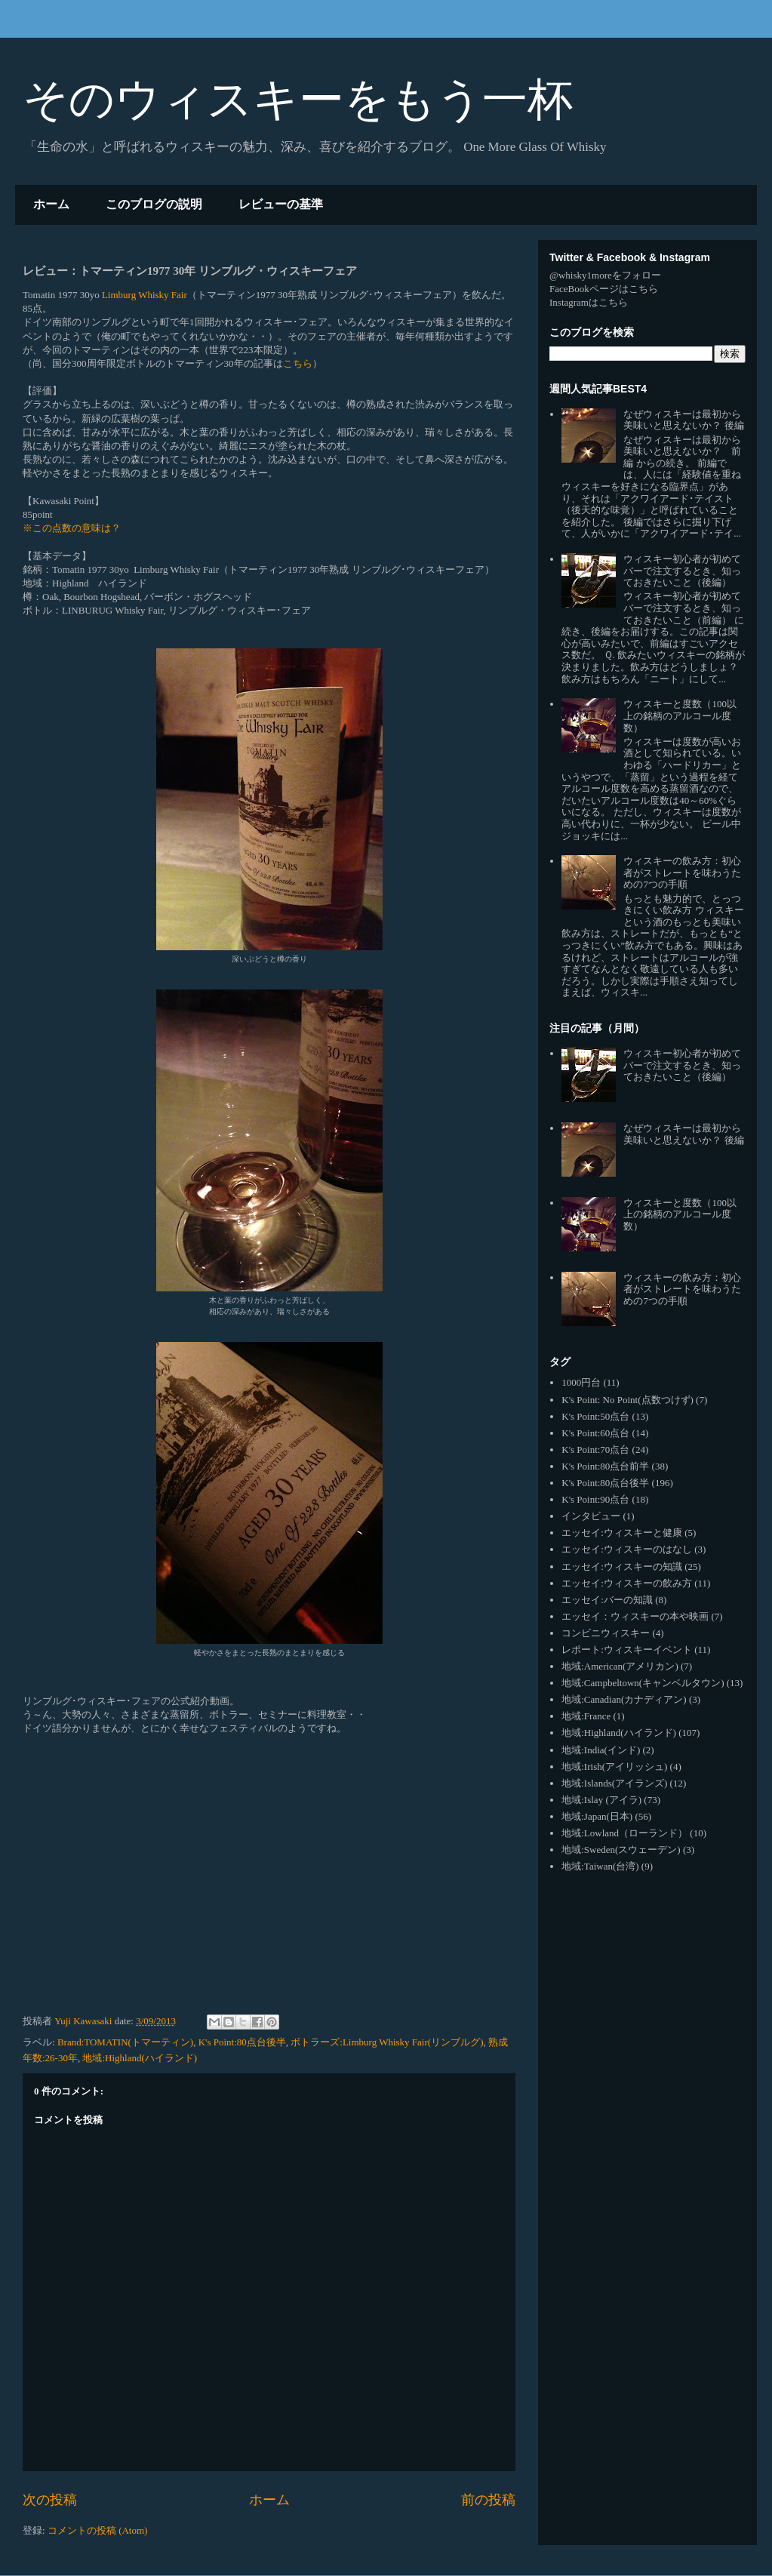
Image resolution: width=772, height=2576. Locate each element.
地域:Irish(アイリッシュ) (614, 1766)
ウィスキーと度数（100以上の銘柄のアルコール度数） (680, 715)
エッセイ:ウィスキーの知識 (621, 1566)
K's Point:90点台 (595, 1499)
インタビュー (590, 1516)
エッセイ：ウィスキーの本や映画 (635, 1616)
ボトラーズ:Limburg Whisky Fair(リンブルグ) (387, 2042)
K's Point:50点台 (595, 1416)
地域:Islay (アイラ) (601, 1799)
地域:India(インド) (600, 1750)
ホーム (51, 204)
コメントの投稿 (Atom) (98, 2530)
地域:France (586, 1716)
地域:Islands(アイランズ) (614, 1783)
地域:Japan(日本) (596, 1816)
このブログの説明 (154, 204)
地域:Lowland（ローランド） (624, 1833)
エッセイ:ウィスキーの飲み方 (626, 1583)
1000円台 (581, 1382)
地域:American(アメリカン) (619, 1666)
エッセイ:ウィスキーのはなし (626, 1549)
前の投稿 (488, 2499)
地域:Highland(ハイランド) (139, 2058)
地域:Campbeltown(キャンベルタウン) (642, 1682)
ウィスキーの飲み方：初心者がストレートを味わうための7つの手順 (682, 872)
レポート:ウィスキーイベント (626, 1649)
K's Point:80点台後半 (242, 2042)
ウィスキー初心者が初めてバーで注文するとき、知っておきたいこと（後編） (682, 570)
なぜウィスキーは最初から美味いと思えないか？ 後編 (683, 420)
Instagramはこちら (588, 302)
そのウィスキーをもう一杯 (298, 99)
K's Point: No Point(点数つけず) (627, 1399)
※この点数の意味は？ (72, 528)
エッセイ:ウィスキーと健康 (621, 1532)
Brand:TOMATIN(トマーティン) (125, 2042)
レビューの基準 (280, 204)
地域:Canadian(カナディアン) (623, 1699)
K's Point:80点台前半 (605, 1466)
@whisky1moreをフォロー (605, 275)
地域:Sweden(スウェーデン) (620, 1849)
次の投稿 (50, 2499)
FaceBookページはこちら (603, 288)
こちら (297, 363)
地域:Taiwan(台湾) (599, 1866)
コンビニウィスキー (605, 1633)
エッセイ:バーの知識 (607, 1599)
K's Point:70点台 (595, 1449)
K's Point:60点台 (595, 1433)
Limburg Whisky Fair (144, 294)
